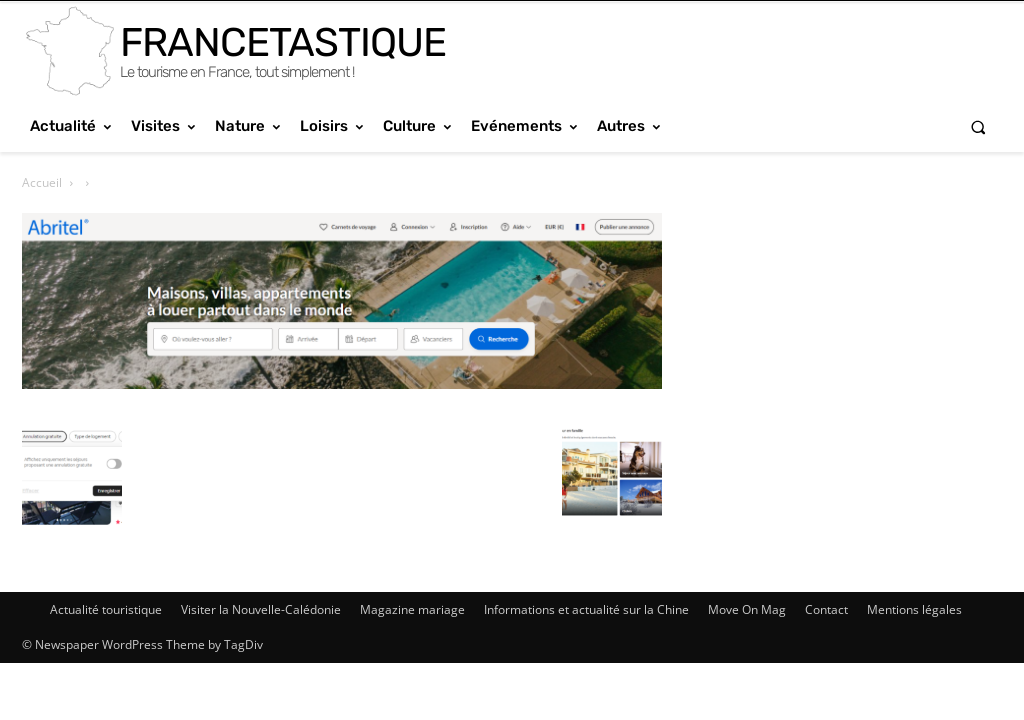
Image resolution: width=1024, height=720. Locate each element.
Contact (826, 609)
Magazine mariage (412, 609)
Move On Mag (747, 609)
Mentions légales (914, 609)
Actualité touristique (106, 609)
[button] (978, 126)
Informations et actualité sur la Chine (586, 609)
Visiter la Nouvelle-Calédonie (261, 609)
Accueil (42, 182)
